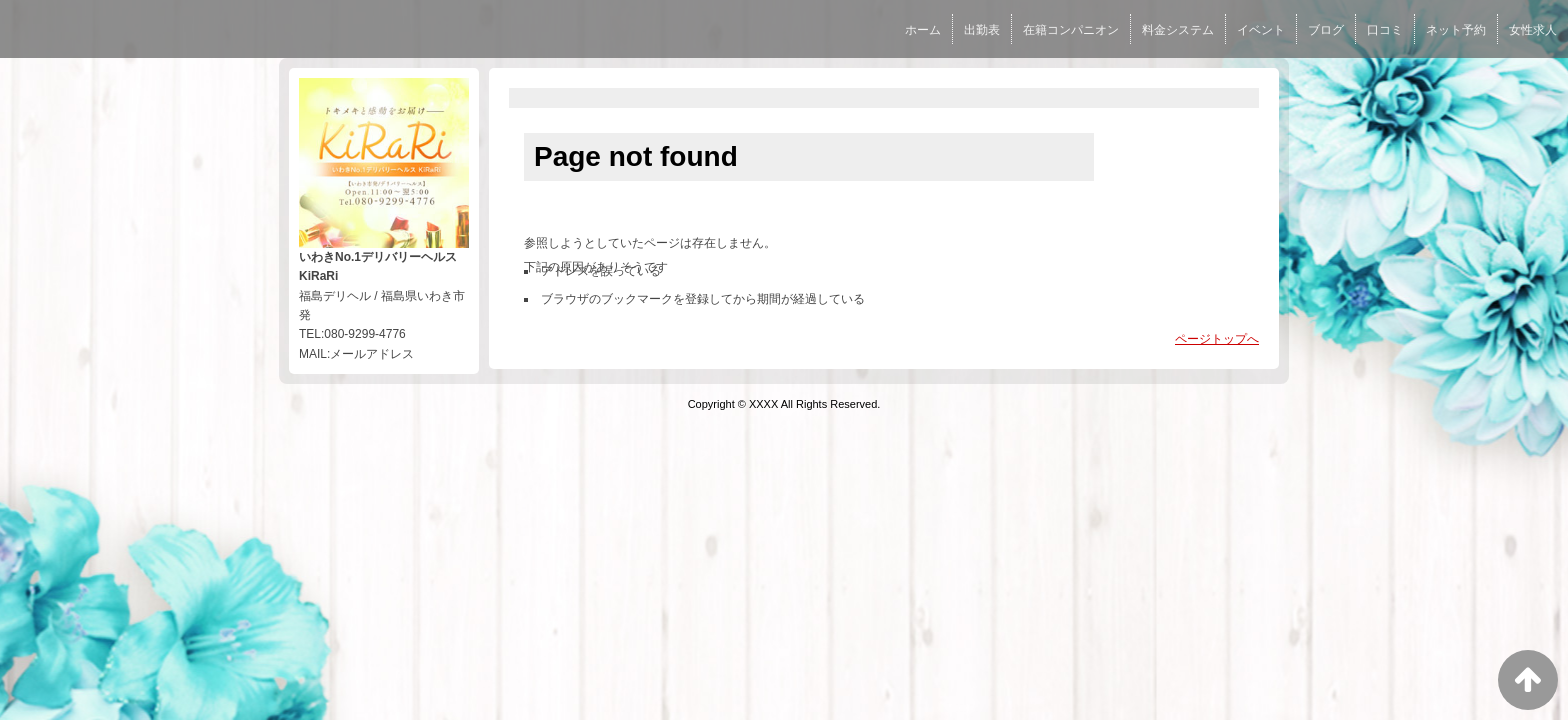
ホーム (923, 30)
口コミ (1385, 30)
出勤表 (982, 30)
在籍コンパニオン (1071, 30)
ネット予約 (1456, 30)
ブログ (1326, 30)
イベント (1261, 30)
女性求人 (1533, 30)
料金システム (1178, 30)
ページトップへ (1217, 339)
